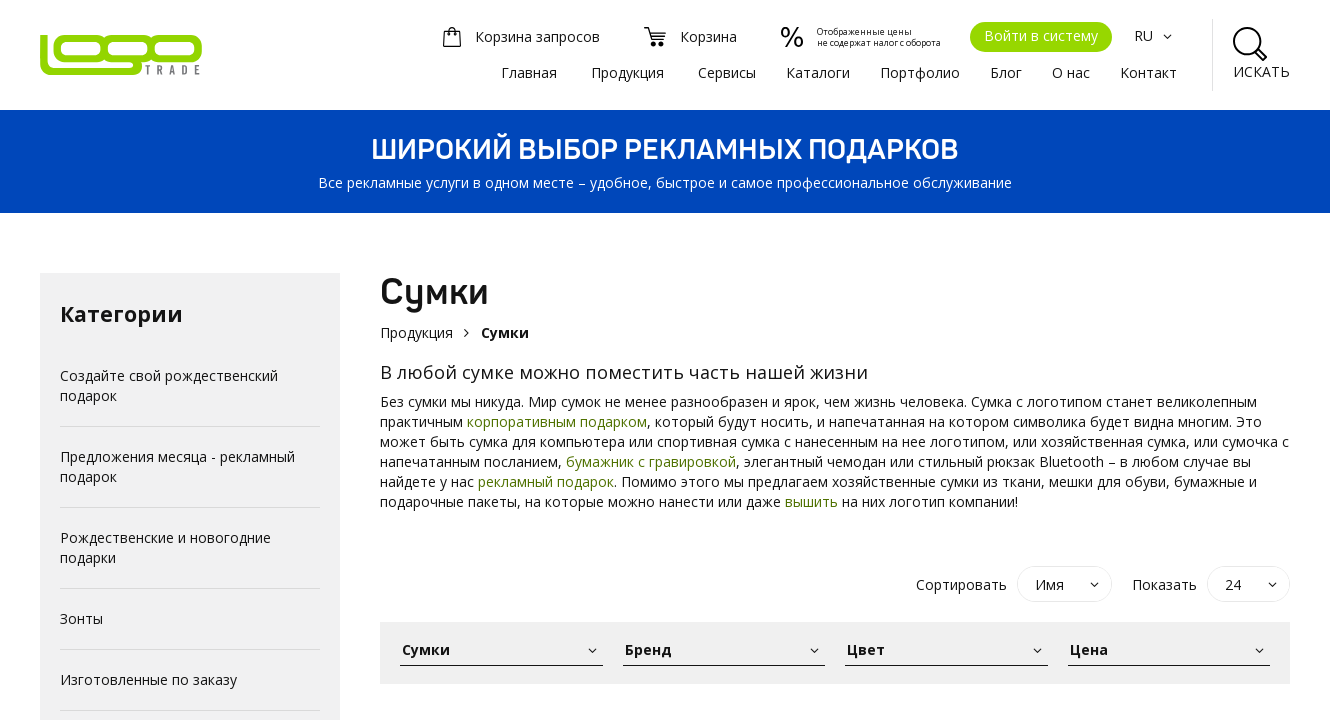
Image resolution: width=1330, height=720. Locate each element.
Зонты (81, 618)
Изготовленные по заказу (148, 679)
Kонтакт (1148, 72)
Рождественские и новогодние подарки (165, 547)
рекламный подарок (546, 481)
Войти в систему (1041, 35)
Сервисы (727, 72)
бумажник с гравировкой (651, 461)
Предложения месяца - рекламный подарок (177, 466)
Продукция (627, 72)
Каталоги (818, 72)
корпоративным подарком (557, 421)
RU (1155, 35)
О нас (1071, 72)
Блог (1006, 72)
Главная (529, 72)
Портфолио (920, 72)
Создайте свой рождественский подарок (169, 385)
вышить (811, 501)
